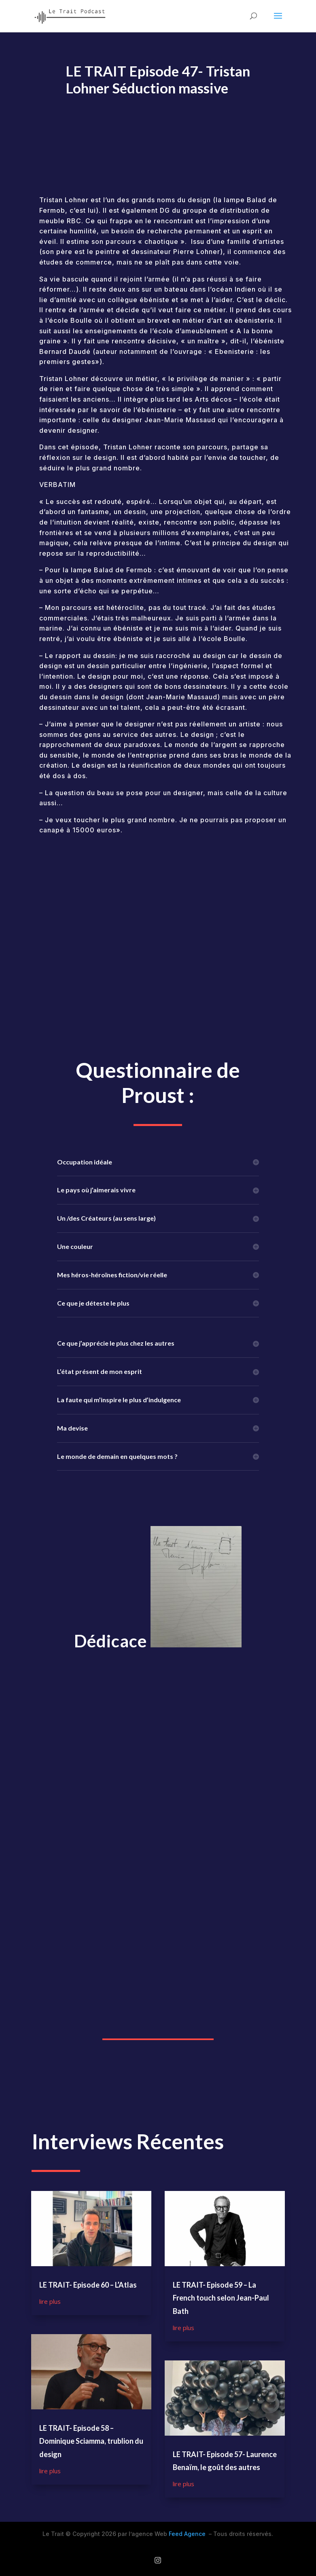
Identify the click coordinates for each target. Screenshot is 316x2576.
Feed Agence (187, 2533)
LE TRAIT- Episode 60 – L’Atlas (88, 2284)
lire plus (50, 2301)
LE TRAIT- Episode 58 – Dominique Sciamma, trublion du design (91, 2441)
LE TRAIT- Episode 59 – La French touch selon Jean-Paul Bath (221, 2298)
